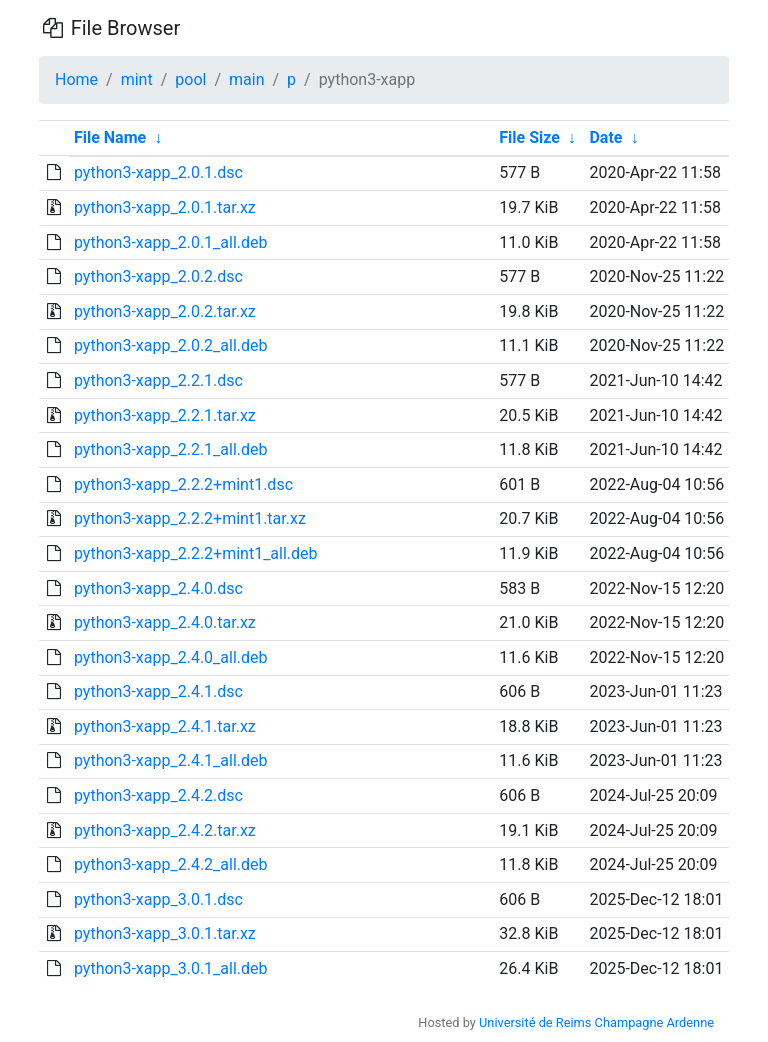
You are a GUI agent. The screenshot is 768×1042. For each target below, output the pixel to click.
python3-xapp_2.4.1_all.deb (171, 760)
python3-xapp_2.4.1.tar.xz (165, 726)
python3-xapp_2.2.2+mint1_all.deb (196, 553)
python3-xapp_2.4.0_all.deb (171, 657)
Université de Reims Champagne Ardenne (596, 1022)
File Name (110, 137)
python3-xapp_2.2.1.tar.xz (165, 415)
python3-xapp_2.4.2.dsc (158, 795)
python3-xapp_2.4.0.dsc (158, 588)
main (246, 79)
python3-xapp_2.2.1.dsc (158, 380)
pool (190, 79)
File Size (529, 137)
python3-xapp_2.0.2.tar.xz (165, 311)
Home (76, 79)
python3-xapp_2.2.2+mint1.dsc (183, 484)
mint (137, 79)
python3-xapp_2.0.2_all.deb (171, 345)
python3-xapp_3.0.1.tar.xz (165, 933)
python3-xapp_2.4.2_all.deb (171, 864)
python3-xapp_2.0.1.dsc (158, 172)
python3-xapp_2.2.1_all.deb (171, 449)
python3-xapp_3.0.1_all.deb (171, 968)
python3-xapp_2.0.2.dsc (158, 276)
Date (605, 137)
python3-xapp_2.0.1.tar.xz (165, 207)
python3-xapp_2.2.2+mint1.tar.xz (190, 518)
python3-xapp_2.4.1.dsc (158, 691)
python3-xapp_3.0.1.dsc (158, 899)
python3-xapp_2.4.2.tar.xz (165, 830)
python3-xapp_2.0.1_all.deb (171, 242)
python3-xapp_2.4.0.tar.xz (165, 622)
